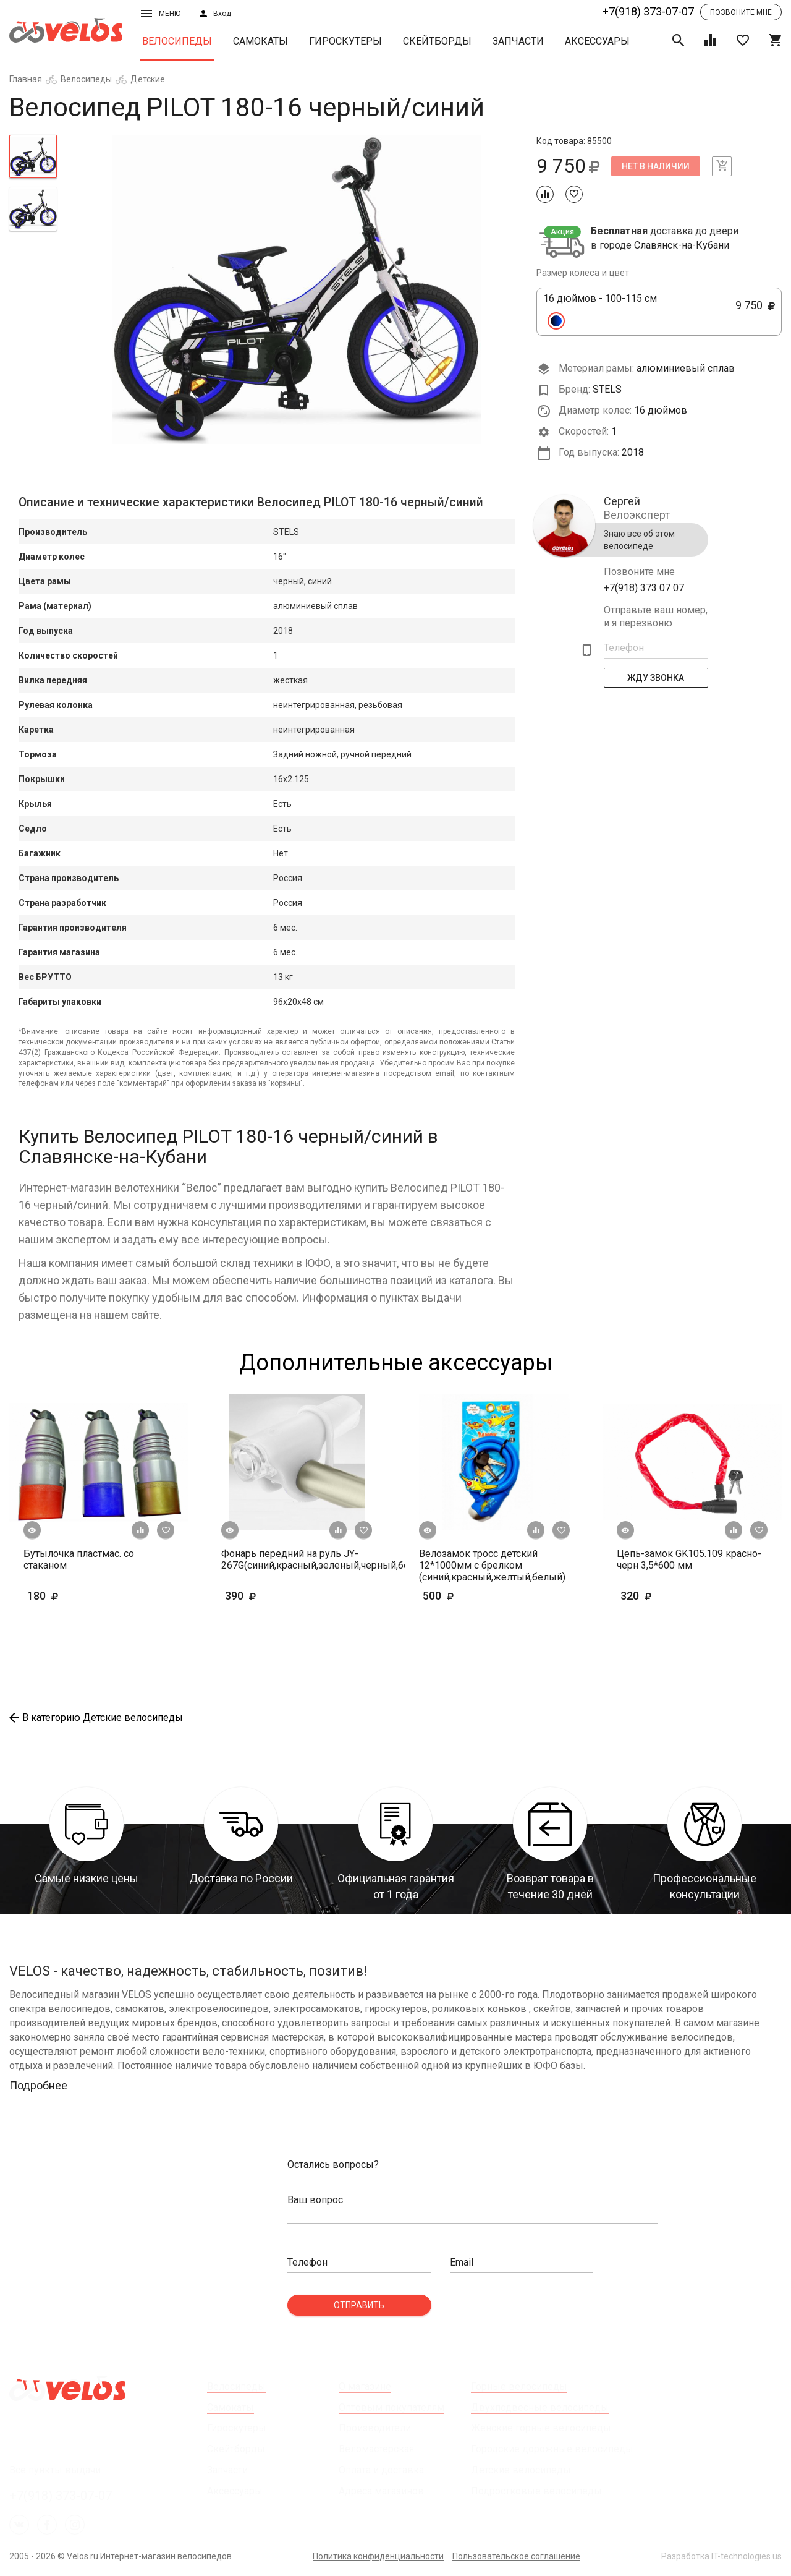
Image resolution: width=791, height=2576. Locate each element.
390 (259, 1595)
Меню (160, 13)
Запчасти (518, 41)
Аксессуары (597, 41)
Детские (147, 79)
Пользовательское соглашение (516, 2556)
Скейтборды (437, 41)
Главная (25, 79)
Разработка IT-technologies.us (721, 2556)
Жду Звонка (656, 678)
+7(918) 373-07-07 (648, 11)
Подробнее (38, 2085)
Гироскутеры (345, 41)
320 (672, 1595)
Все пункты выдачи (55, 2470)
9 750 (755, 312)
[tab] (33, 156)
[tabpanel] (296, 289)
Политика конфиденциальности (378, 2556)
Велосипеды (177, 41)
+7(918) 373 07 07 (644, 588)
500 (474, 1595)
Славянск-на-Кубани (681, 245)
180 (78, 1595)
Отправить (359, 2305)
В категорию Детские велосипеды (96, 1717)
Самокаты (260, 41)
